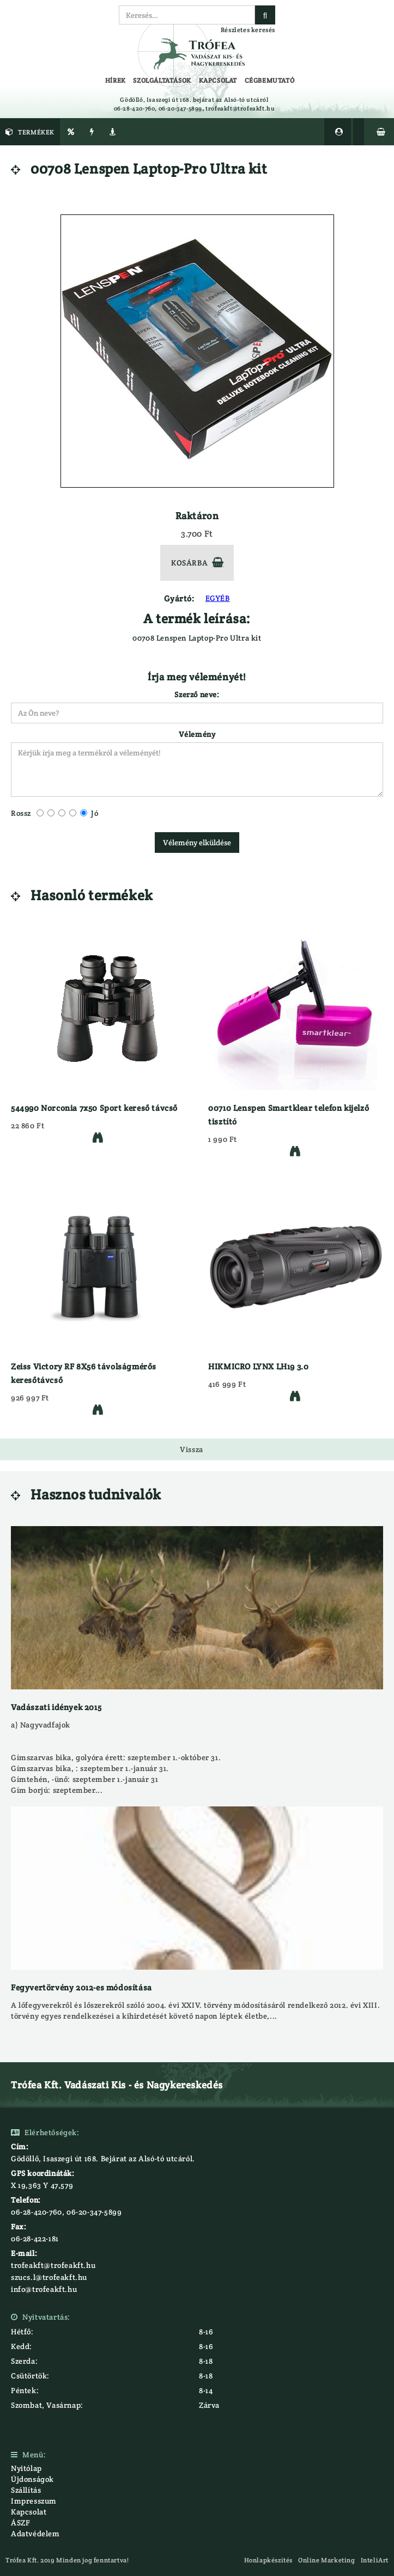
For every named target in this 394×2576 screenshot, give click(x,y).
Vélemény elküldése (197, 842)
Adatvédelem (35, 2533)
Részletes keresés (248, 30)
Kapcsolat (28, 2512)
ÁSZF (20, 2523)
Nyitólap (26, 2468)
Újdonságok (32, 2479)
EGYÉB (217, 598)
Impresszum (34, 2501)
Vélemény (197, 734)
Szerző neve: (196, 694)
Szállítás (26, 2490)
